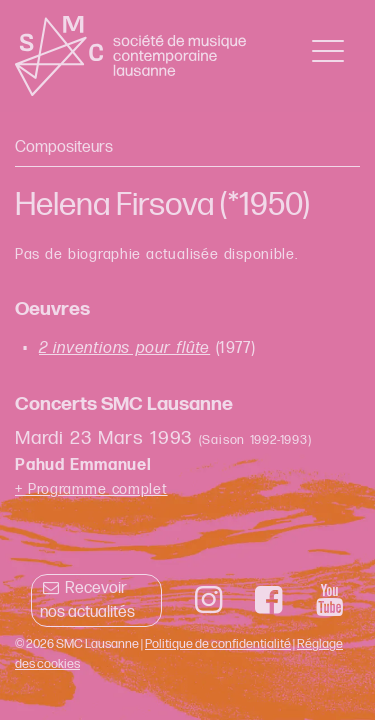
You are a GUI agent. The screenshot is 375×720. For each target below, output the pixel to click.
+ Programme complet (91, 489)
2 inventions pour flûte (124, 348)
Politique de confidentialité (218, 644)
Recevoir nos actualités (87, 600)
